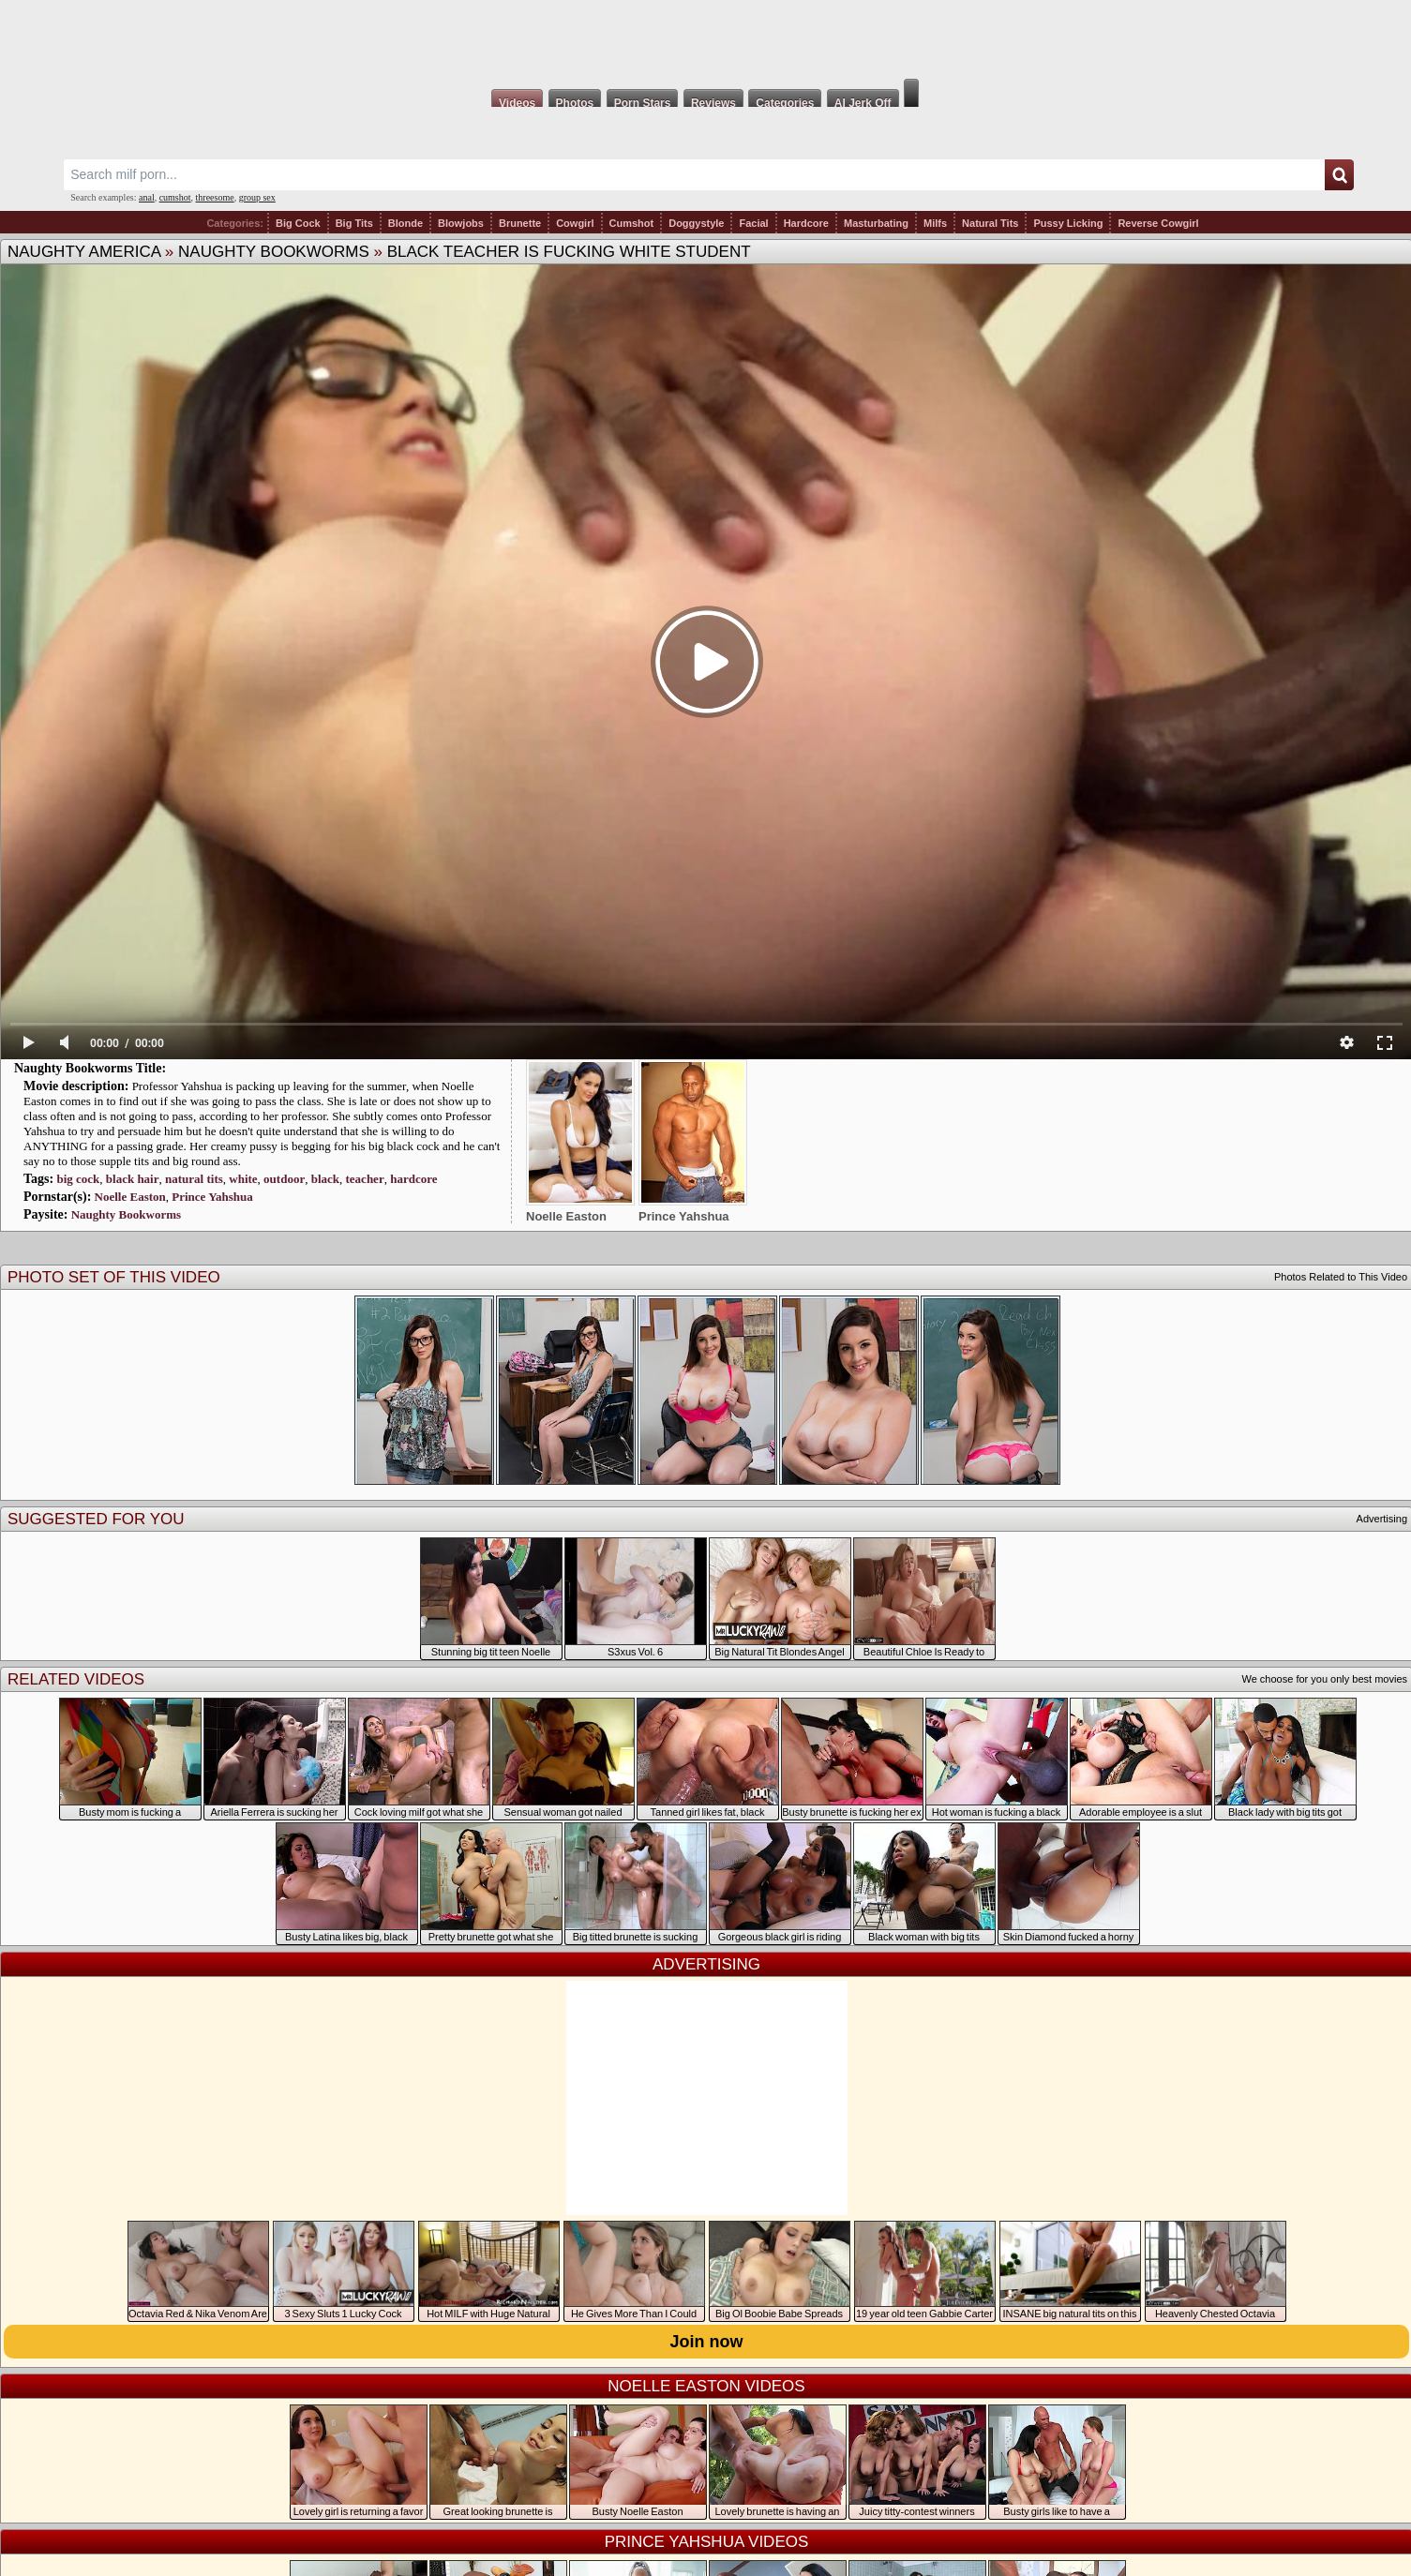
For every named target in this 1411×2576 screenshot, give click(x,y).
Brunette (520, 223)
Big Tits (354, 223)
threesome (215, 197)
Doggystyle (696, 223)
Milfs (935, 223)
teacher (365, 1179)
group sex (257, 197)
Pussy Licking (1068, 223)
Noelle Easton (130, 1197)
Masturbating (876, 223)
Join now (706, 2341)
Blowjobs (461, 223)
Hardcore (806, 223)
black (325, 1179)
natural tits (194, 1179)
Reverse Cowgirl (1158, 223)
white (243, 1179)
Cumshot (631, 223)
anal (147, 197)
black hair (132, 1179)
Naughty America (84, 252)
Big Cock (298, 223)
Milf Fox (705, 39)
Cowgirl (574, 223)
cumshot (175, 197)
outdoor (284, 1179)
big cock (77, 1179)
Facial (753, 223)
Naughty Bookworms (273, 252)
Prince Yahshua (212, 1197)
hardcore (413, 1179)
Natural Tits (990, 223)
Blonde (405, 223)
